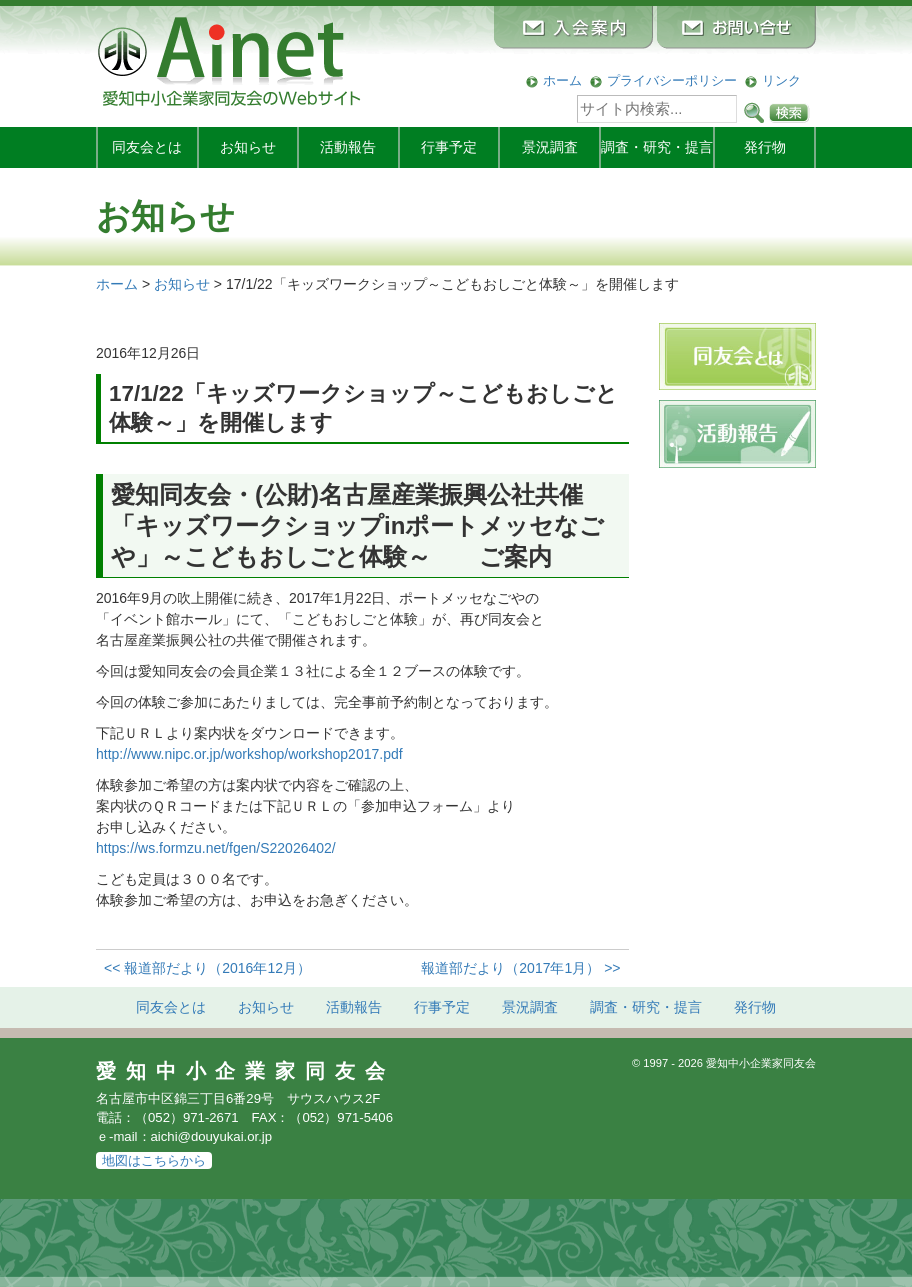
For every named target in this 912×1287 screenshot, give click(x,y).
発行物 (765, 147)
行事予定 (449, 147)
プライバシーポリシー (672, 80)
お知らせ (248, 147)
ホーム (562, 80)
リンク (781, 80)
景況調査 (550, 147)
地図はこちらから (154, 1160)
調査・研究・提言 (657, 147)
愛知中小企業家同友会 (245, 1071)
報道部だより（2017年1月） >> (520, 968)
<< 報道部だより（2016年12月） (207, 968)
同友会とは (147, 147)
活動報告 (348, 147)
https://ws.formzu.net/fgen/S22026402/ (216, 848)
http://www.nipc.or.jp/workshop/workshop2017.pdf (249, 754)
